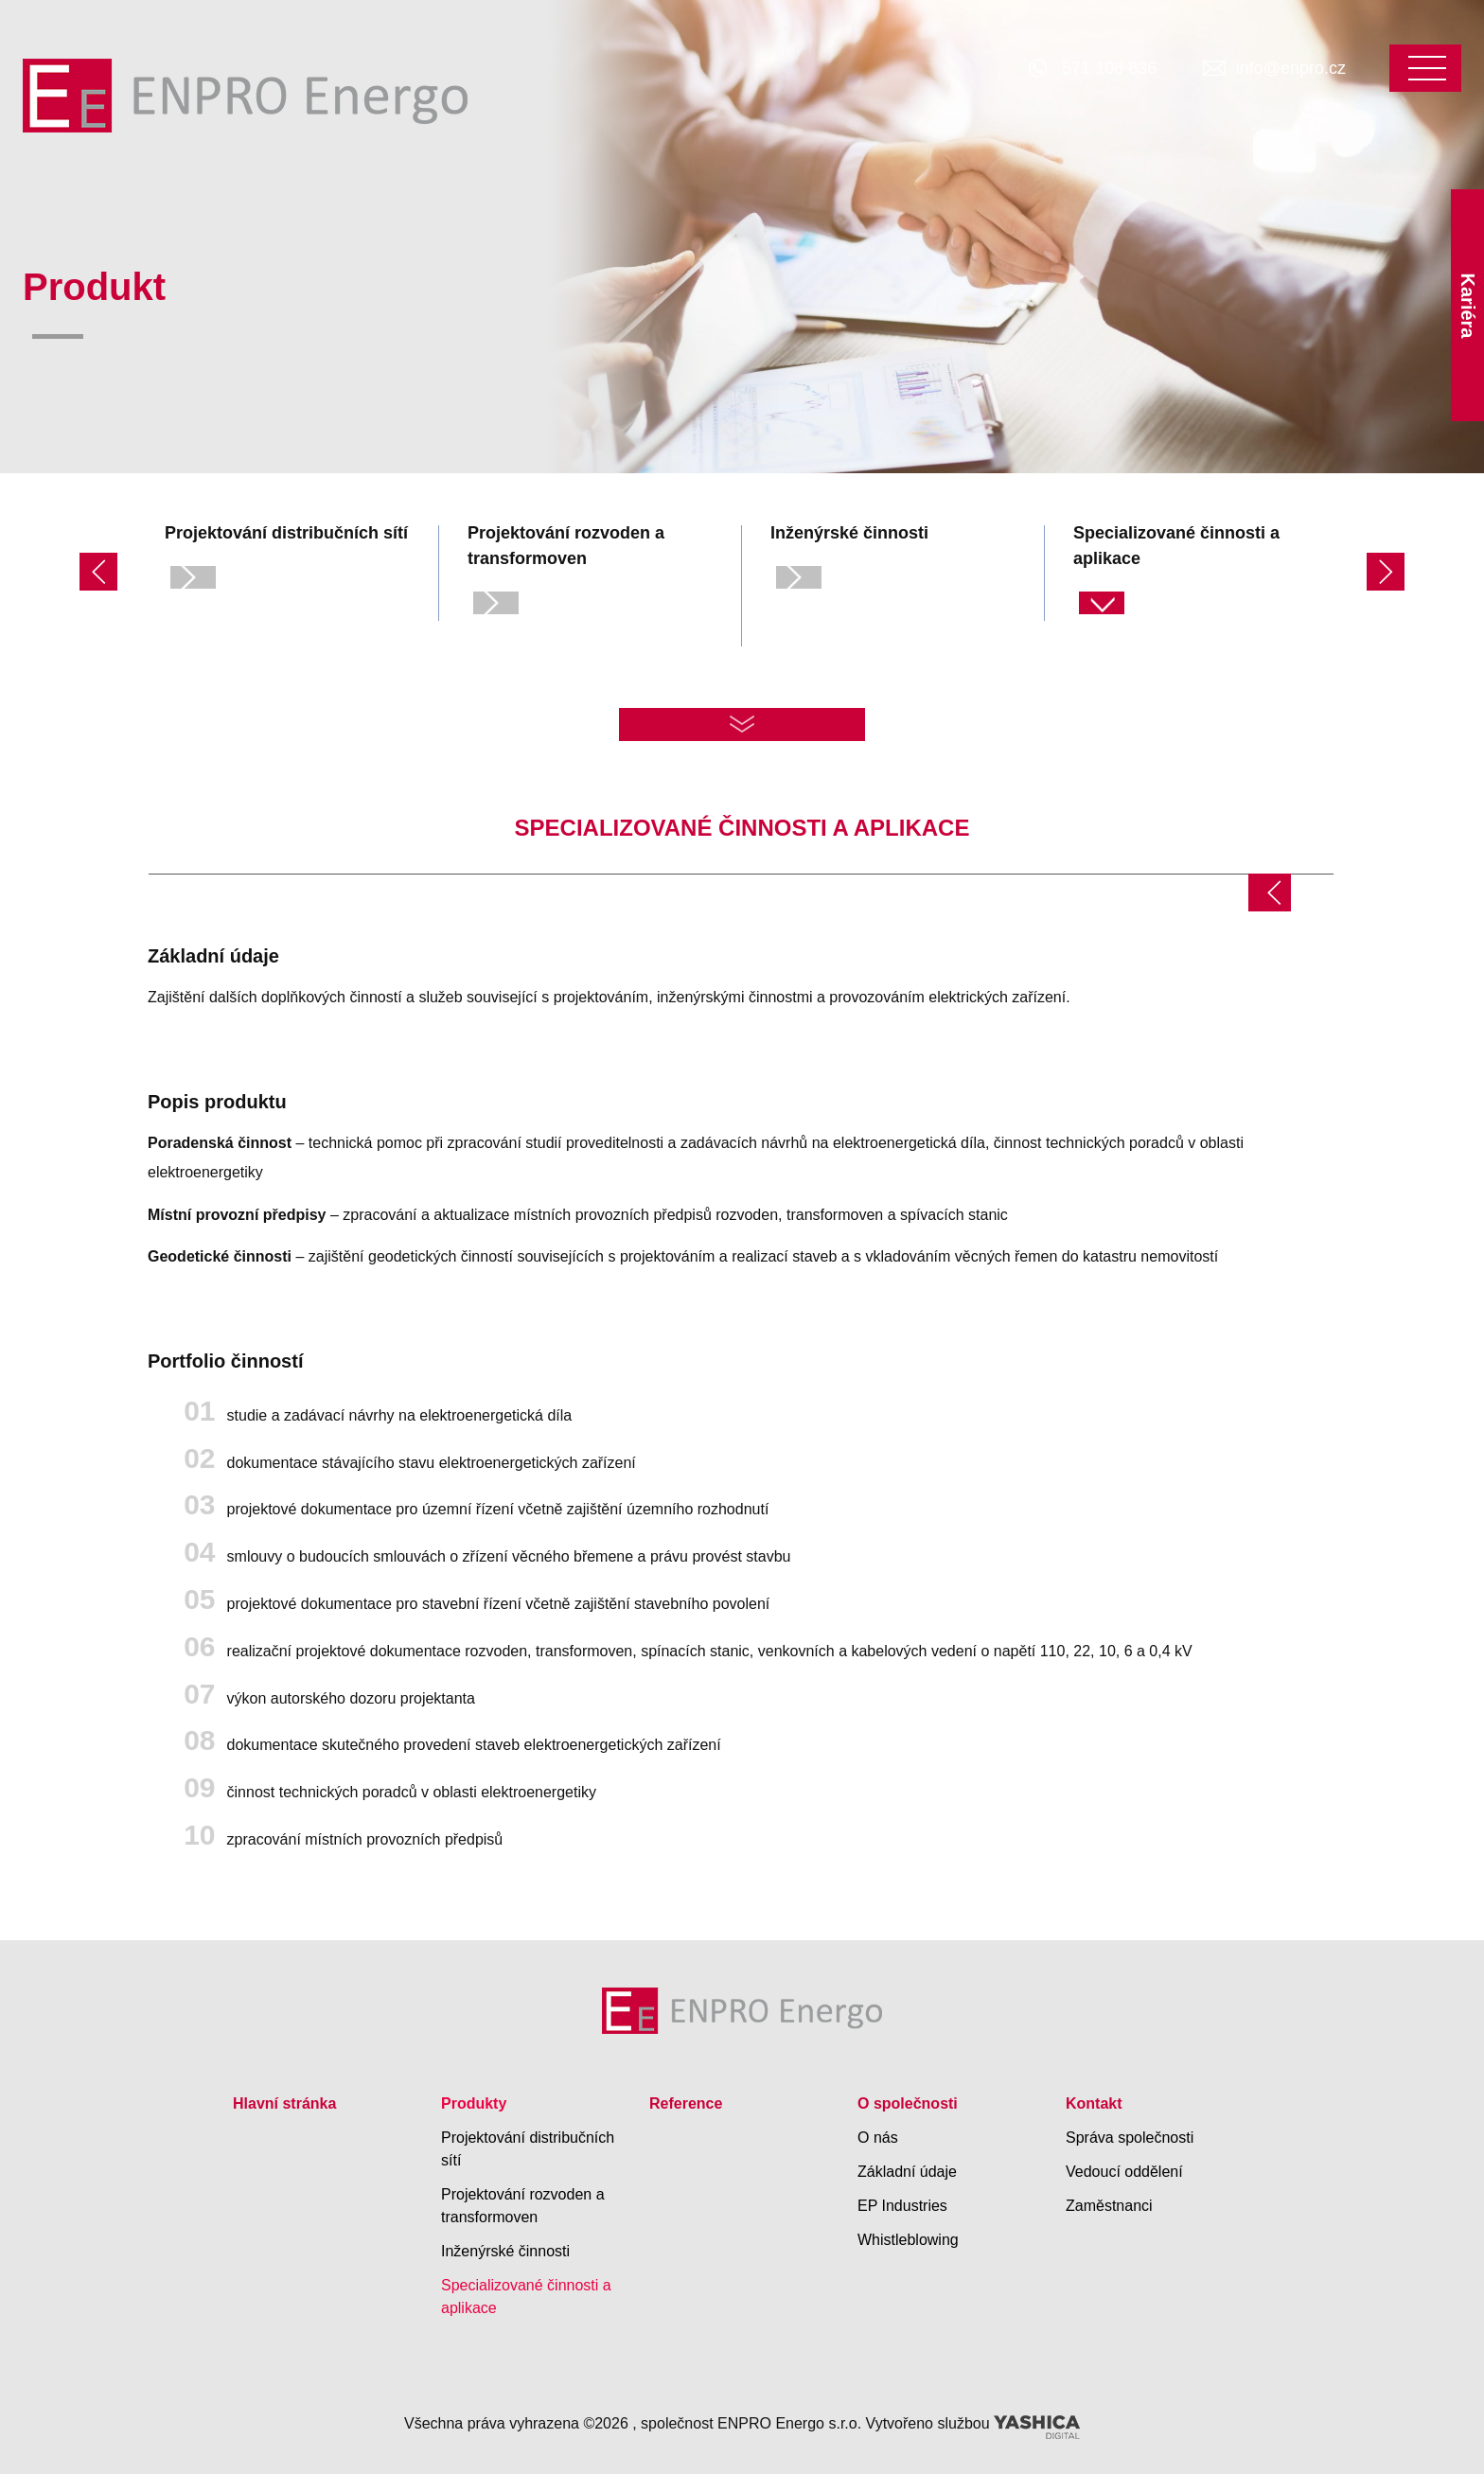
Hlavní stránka (284, 2103)
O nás (877, 2137)
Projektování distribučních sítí (527, 2148)
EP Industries (902, 2206)
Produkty (473, 2103)
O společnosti (907, 2103)
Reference (685, 2103)
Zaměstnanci (1109, 2206)
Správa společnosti (1129, 2137)
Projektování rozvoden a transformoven (523, 2205)
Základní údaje (907, 2172)
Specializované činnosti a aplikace (526, 2296)
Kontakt (1094, 2103)
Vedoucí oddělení (1124, 2172)
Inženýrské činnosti (505, 2251)
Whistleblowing (908, 2240)
